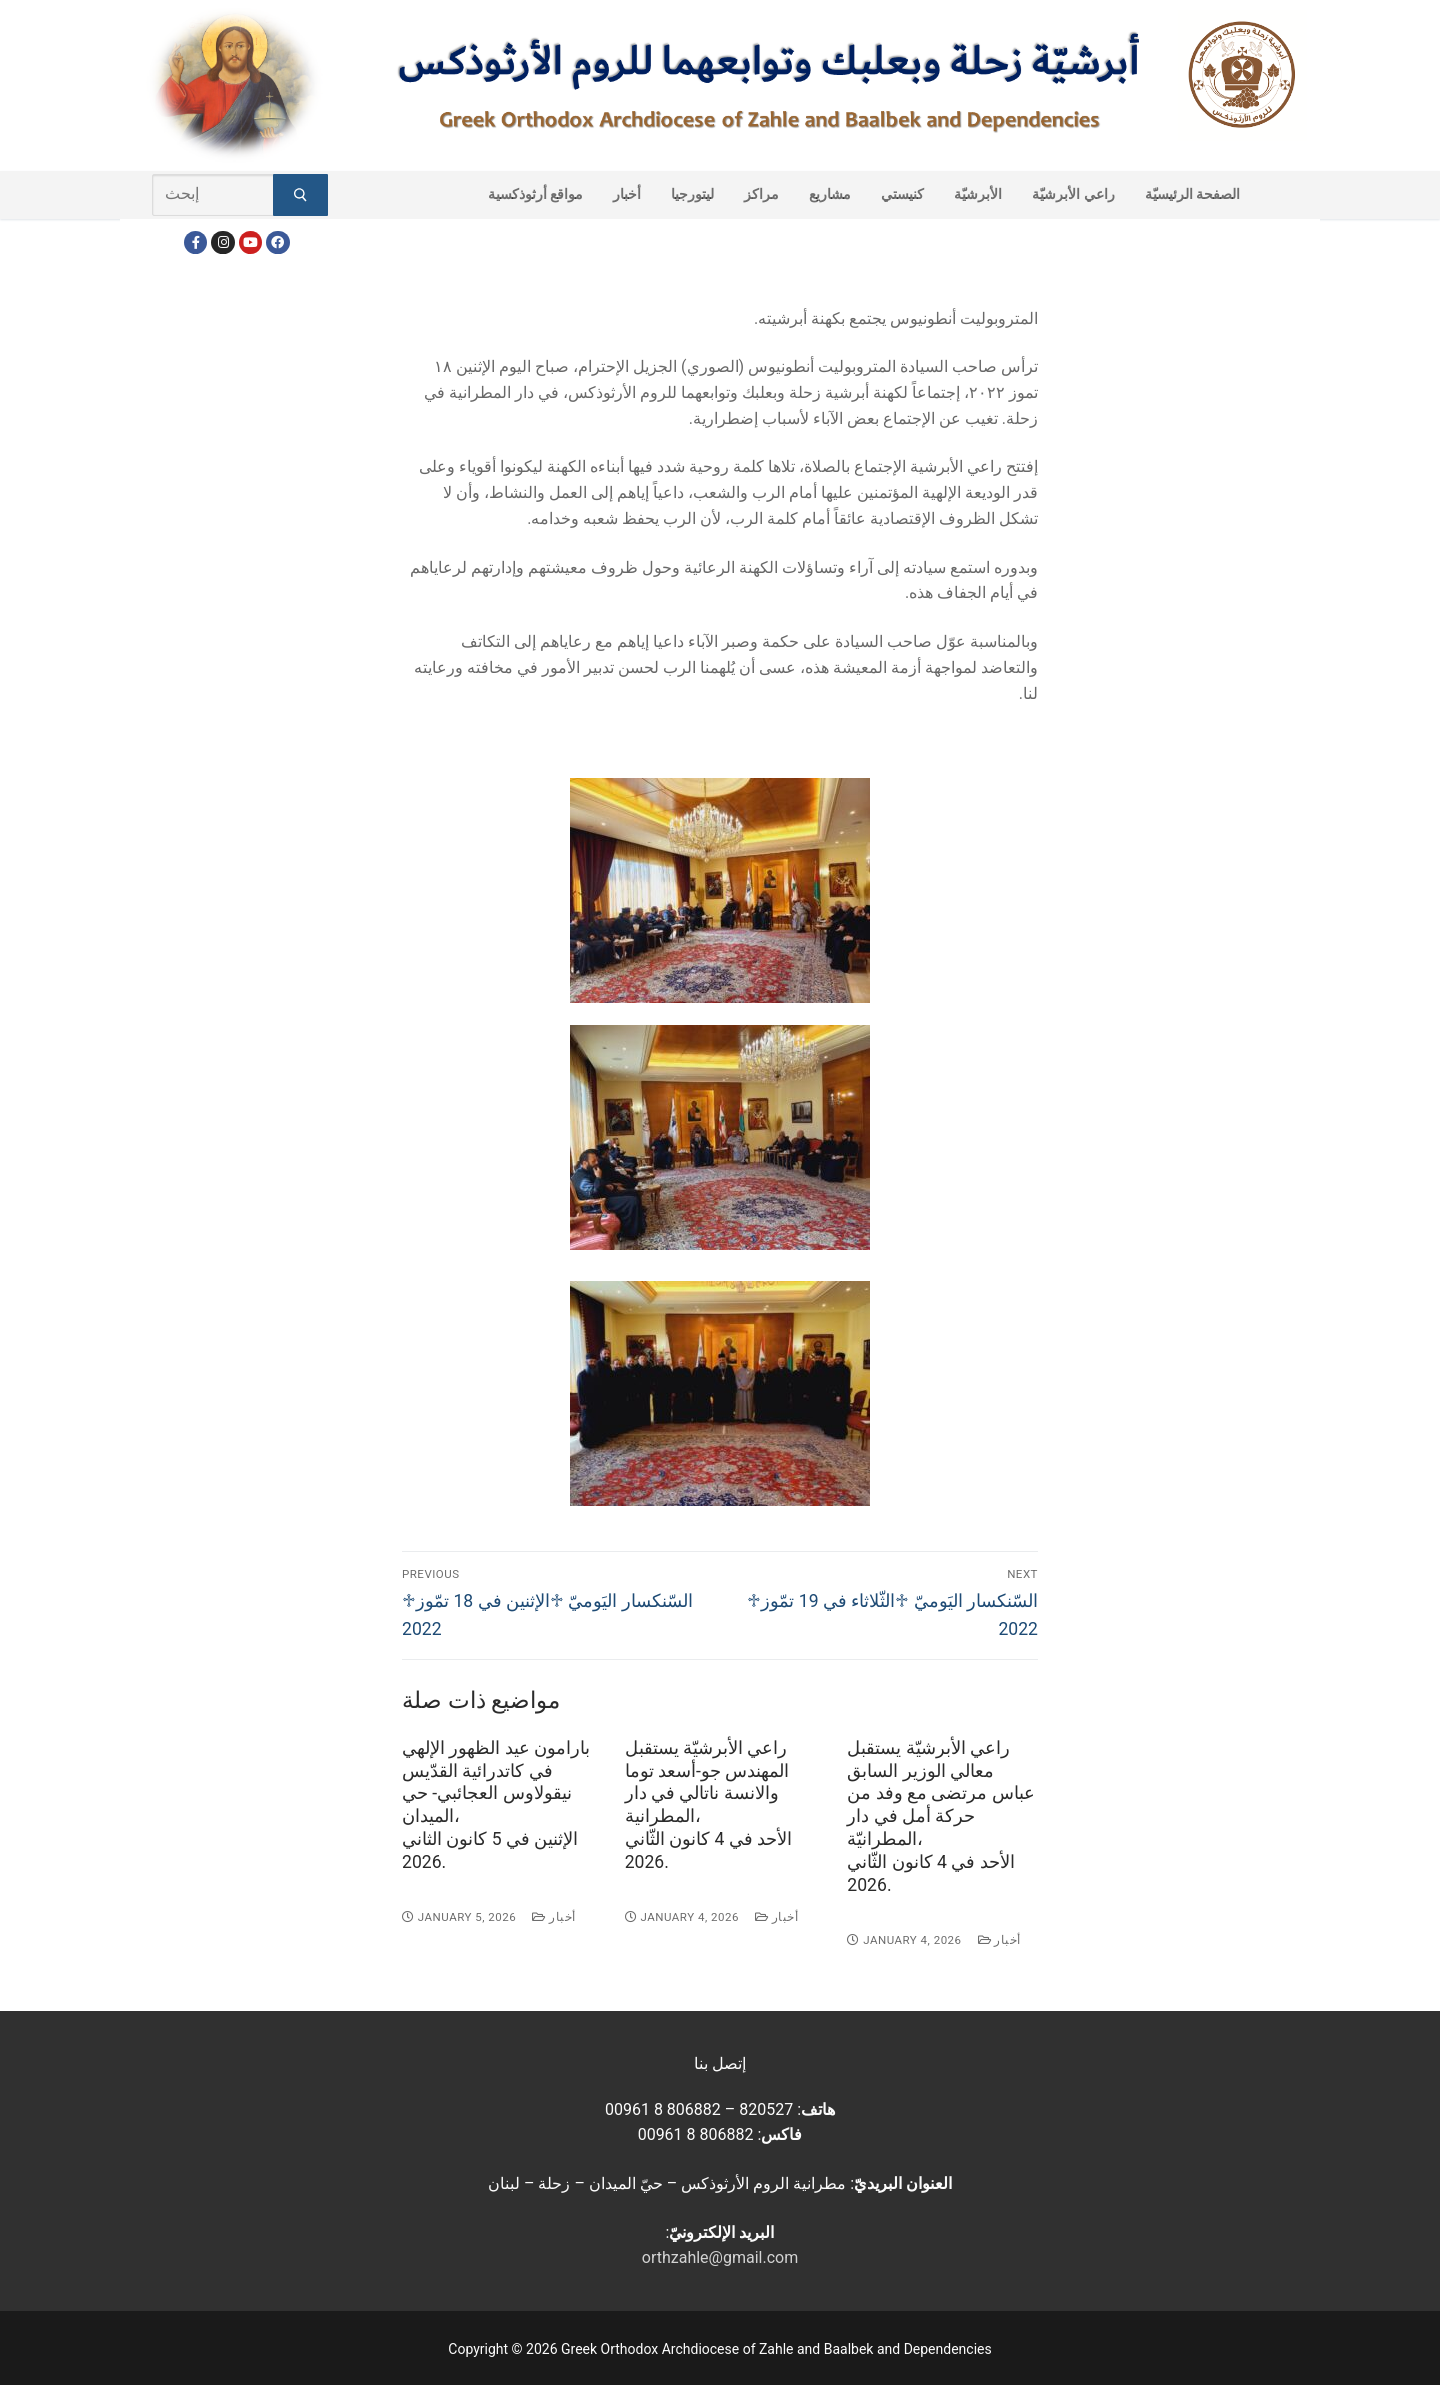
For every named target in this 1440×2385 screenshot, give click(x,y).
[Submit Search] (300, 195)
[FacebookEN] (277, 242)
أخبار (553, 1917)
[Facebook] (195, 242)
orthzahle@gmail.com (720, 2257)
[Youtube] (250, 242)
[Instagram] (222, 242)
